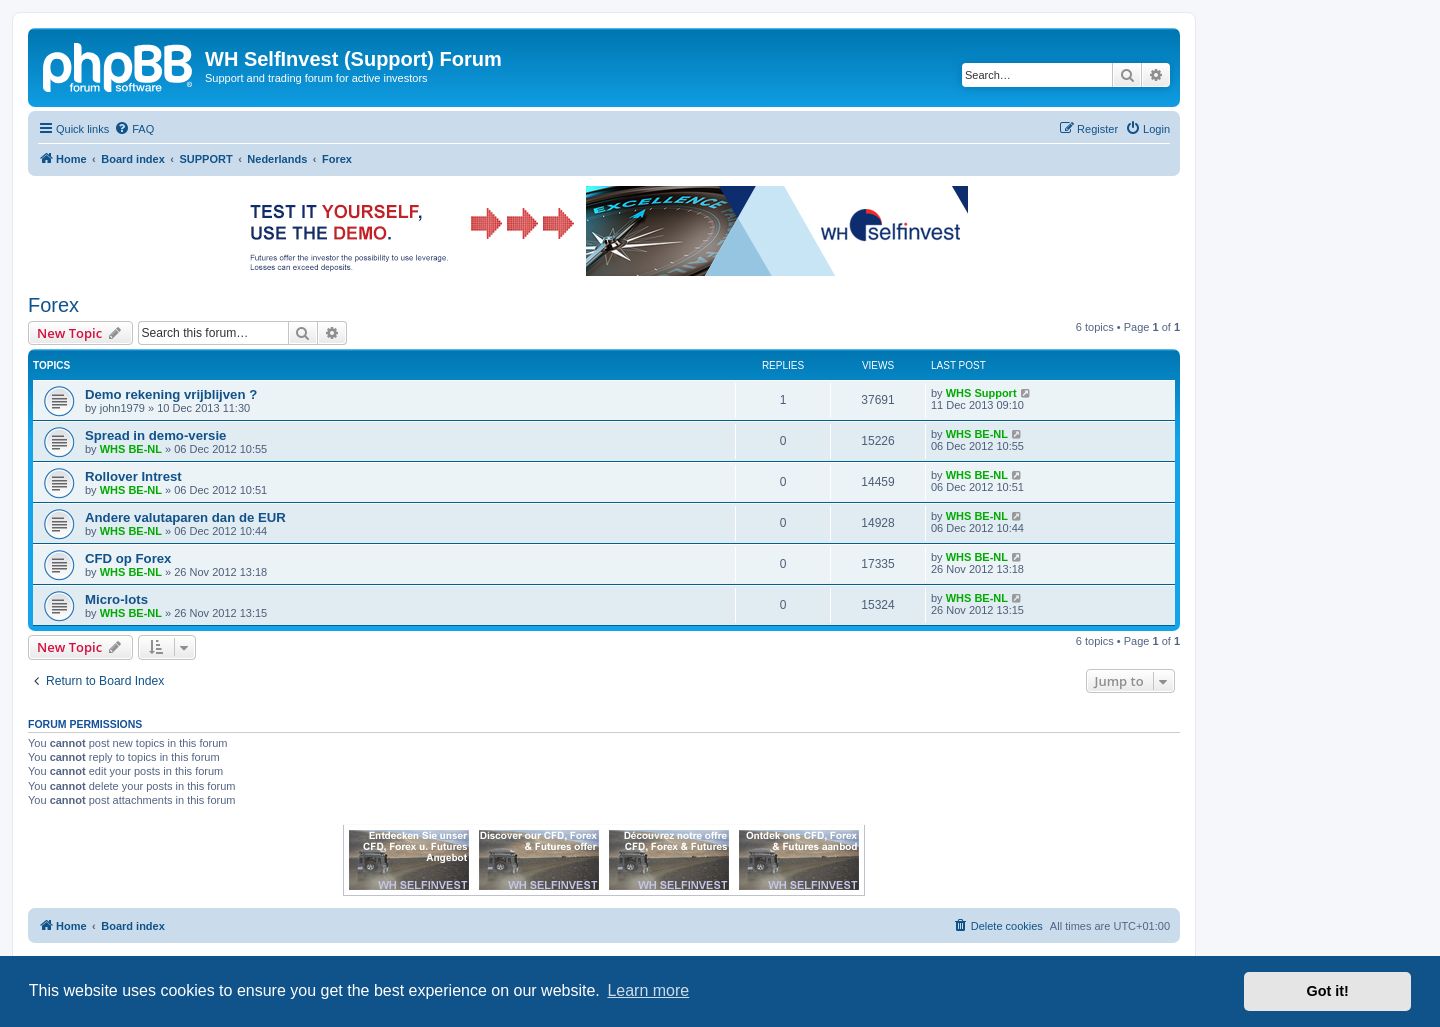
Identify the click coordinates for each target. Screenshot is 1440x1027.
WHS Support (981, 393)
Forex (53, 305)
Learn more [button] (648, 990)
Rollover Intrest (133, 476)
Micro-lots (116, 599)
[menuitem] (134, 129)
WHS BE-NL (131, 449)
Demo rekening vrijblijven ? (171, 394)
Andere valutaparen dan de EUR (185, 517)
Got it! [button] (1328, 991)
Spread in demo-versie (155, 435)
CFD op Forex (128, 558)
